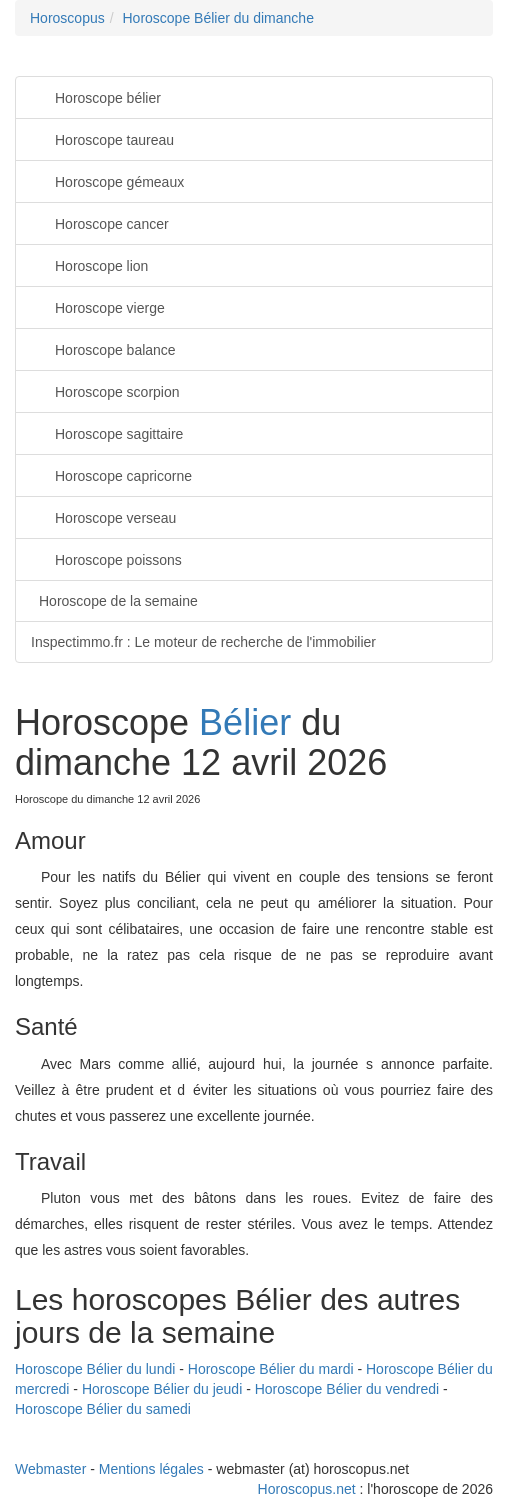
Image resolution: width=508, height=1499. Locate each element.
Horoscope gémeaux (107, 180)
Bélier (245, 722)
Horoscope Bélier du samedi (103, 1409)
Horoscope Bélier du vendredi (347, 1389)
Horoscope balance (103, 348)
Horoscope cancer (100, 222)
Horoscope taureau (102, 138)
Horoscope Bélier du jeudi (162, 1389)
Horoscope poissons (106, 558)
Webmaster (50, 1469)
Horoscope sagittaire (107, 432)
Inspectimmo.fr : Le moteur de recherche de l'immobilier (203, 642)
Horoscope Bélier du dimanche (217, 18)
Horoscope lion (89, 264)
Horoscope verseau (103, 516)
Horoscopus (67, 18)
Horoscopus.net (307, 1489)
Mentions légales (151, 1469)
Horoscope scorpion (105, 390)
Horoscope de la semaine (118, 601)
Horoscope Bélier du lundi (95, 1369)
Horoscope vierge (98, 306)
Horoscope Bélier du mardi (271, 1369)
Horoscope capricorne (111, 474)
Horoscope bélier (96, 96)
